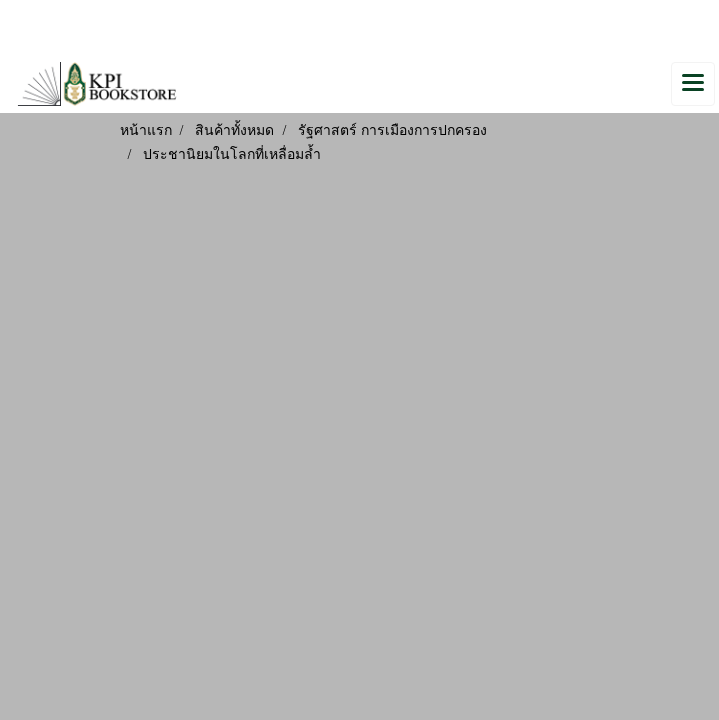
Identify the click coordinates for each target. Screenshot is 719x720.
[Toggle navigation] (693, 84)
